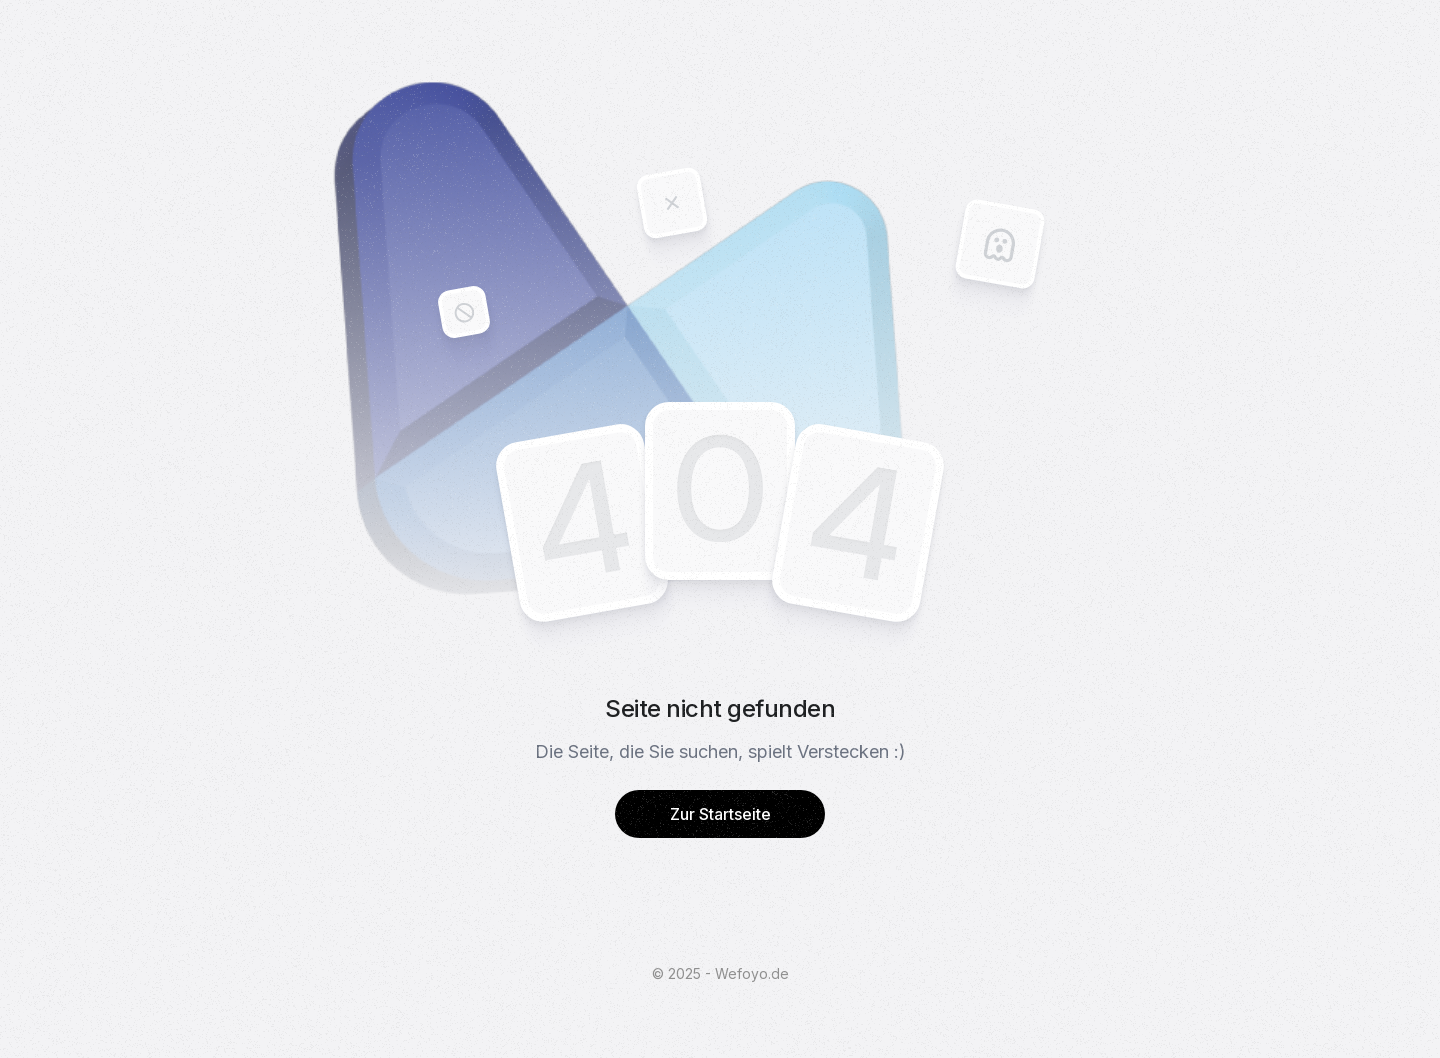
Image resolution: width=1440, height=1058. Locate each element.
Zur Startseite (720, 814)
